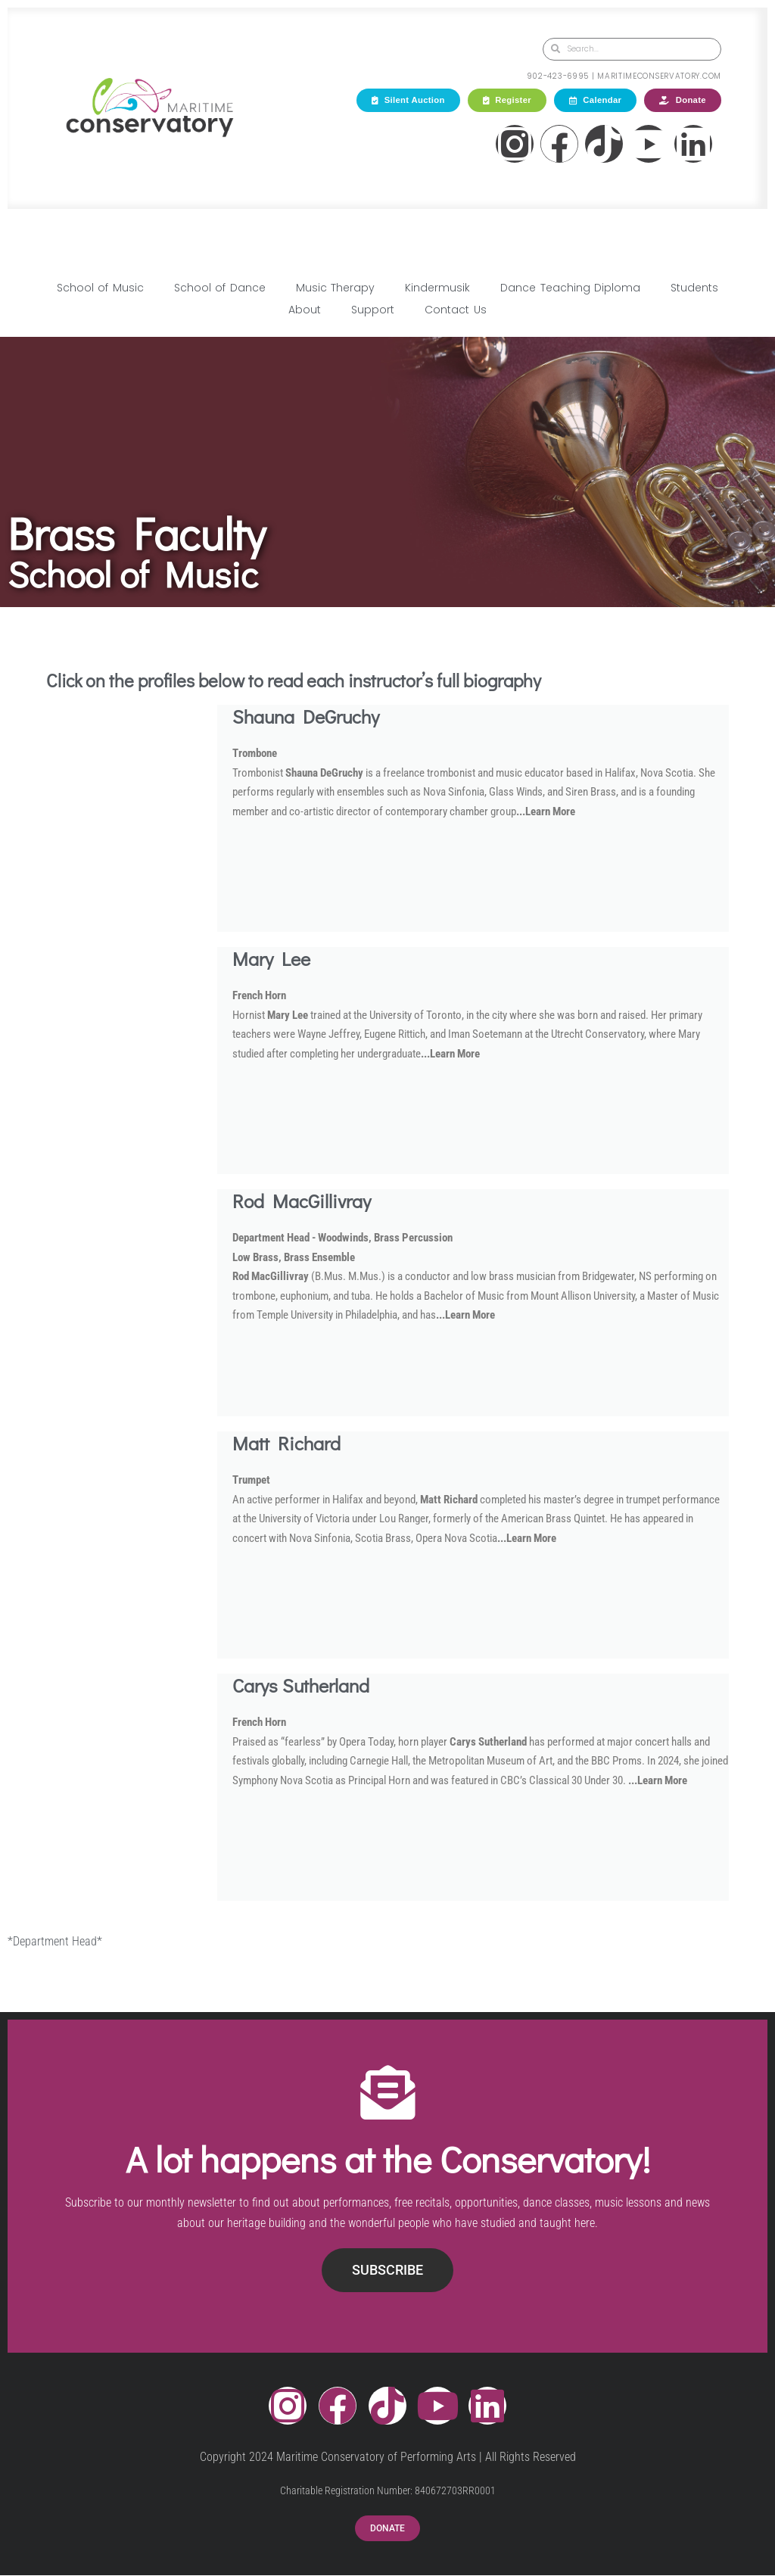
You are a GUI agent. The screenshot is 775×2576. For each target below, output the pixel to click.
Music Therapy (335, 288)
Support (372, 310)
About (304, 310)
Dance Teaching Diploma (570, 288)
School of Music (100, 288)
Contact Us (455, 310)
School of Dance (220, 288)
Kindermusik (437, 288)
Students (694, 288)
